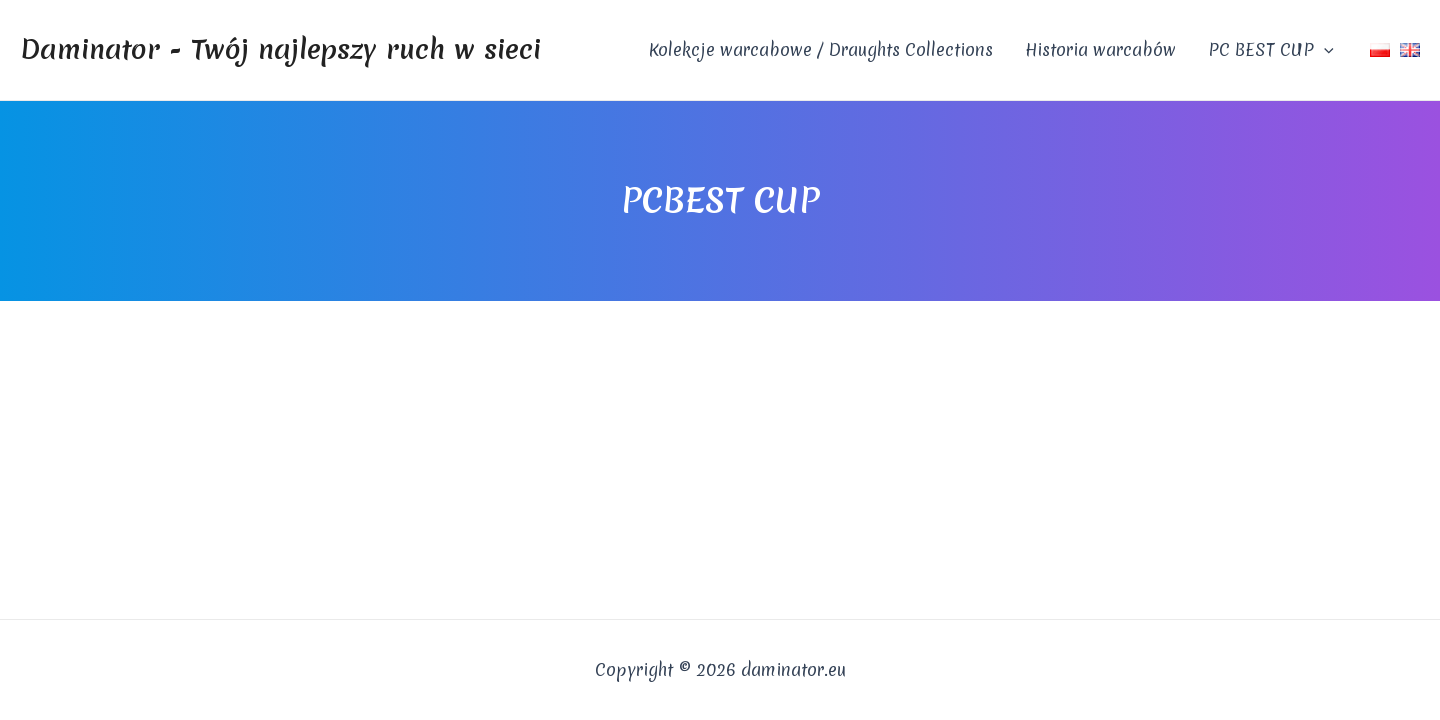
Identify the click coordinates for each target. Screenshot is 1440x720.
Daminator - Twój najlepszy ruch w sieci (280, 49)
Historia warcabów (1100, 49)
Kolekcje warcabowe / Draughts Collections (821, 49)
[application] (1324, 50)
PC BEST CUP (1271, 50)
